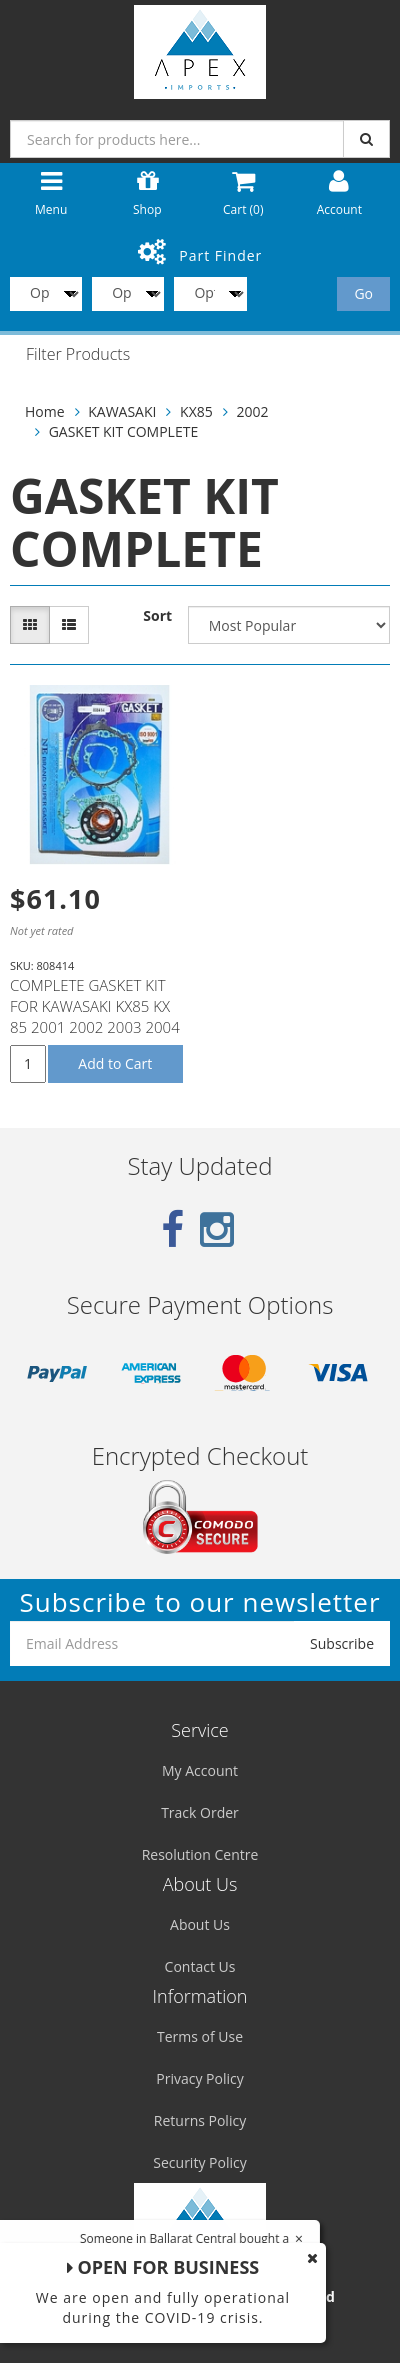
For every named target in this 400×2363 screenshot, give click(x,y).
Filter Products (78, 355)
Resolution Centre (200, 1854)
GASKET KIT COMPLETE (124, 431)
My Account (200, 1770)
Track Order (200, 1812)
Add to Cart (115, 1063)
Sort (157, 615)
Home (45, 411)
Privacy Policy (199, 2078)
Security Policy (199, 2162)
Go (363, 293)
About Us (200, 1924)
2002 (252, 411)
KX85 (196, 411)
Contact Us (200, 1966)
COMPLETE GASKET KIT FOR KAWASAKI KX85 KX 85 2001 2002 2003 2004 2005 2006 (95, 1016)
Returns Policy (200, 2120)
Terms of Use (200, 2036)
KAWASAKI (122, 411)
